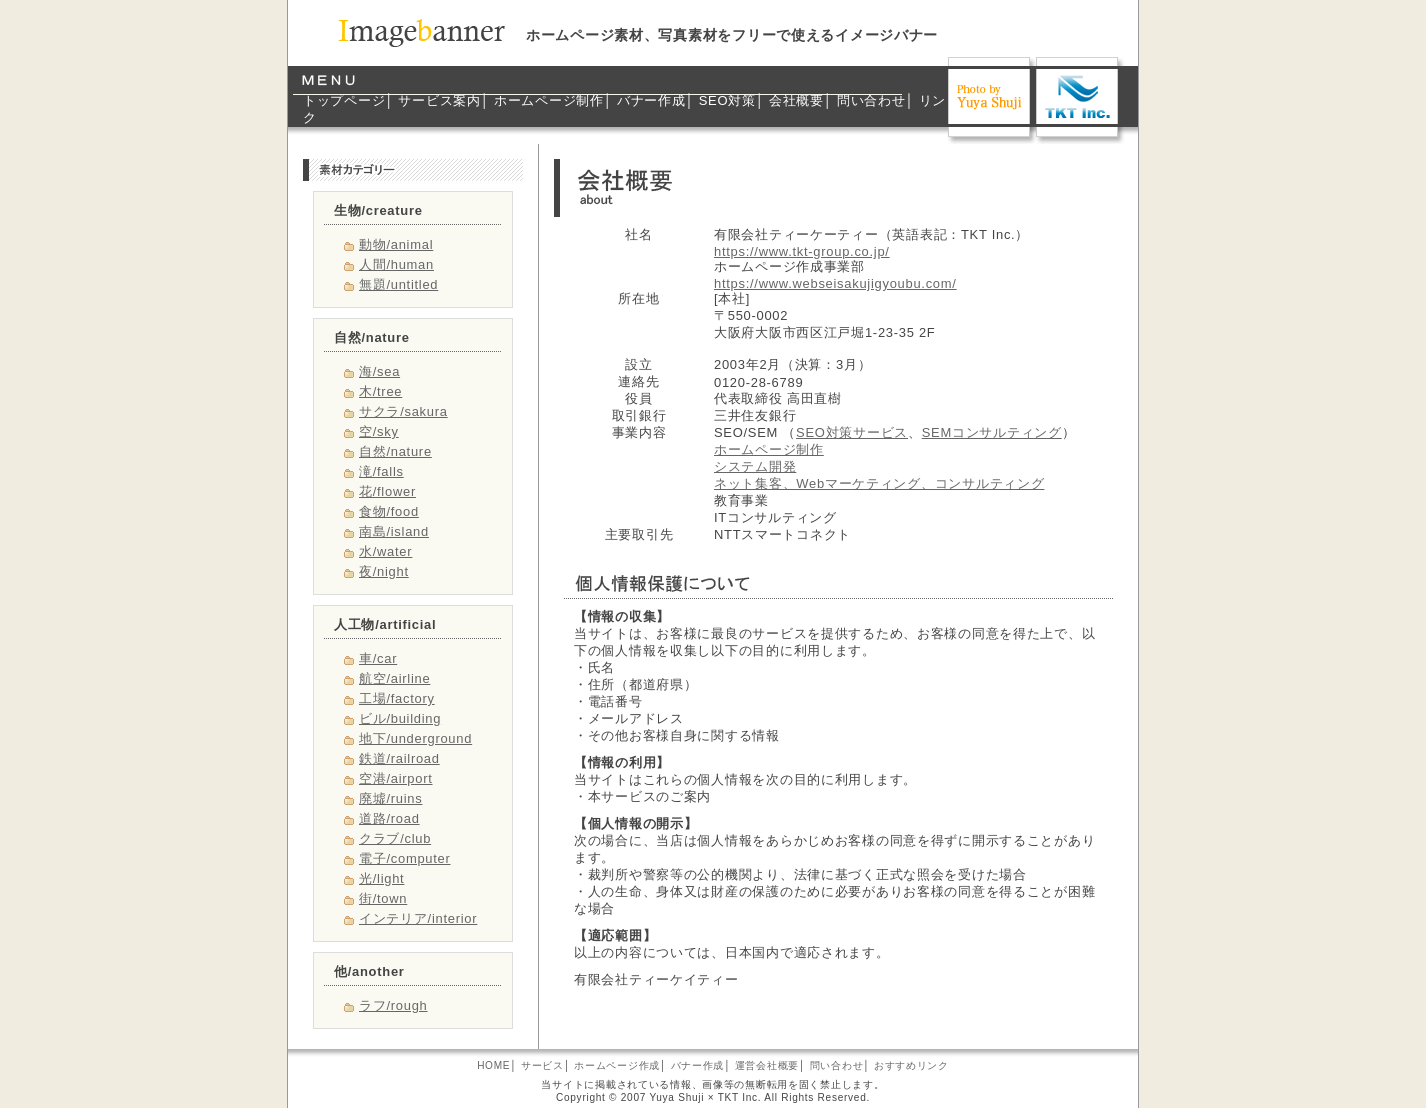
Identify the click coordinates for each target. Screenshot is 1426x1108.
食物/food (389, 511)
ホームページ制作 (549, 100)
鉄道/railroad (399, 758)
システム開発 (755, 466)
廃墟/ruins (390, 798)
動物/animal (396, 244)
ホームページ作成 (617, 1065)
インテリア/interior (418, 918)
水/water (385, 551)
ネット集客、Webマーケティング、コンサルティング (879, 483)
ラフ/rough (393, 1005)
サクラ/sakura (403, 411)
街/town (383, 898)
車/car (378, 658)
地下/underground (415, 738)
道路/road (389, 818)
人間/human (396, 264)
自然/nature (395, 451)
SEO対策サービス (852, 432)
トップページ (344, 100)
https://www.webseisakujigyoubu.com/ (835, 283)
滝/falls (381, 471)
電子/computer (405, 858)
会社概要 (796, 100)
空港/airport (396, 778)
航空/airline (394, 678)
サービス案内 (439, 100)
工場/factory (397, 698)
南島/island (394, 531)
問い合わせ (871, 100)
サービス (542, 1065)
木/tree (380, 391)
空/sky (379, 431)
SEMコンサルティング (992, 432)
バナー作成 (651, 100)
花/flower (387, 491)
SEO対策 (727, 100)
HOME (493, 1065)
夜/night (384, 571)
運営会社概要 (767, 1065)
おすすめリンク (911, 1065)
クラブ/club (395, 838)
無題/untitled (398, 284)
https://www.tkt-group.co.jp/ (802, 251)
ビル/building (400, 718)
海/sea (379, 371)
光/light (381, 878)
